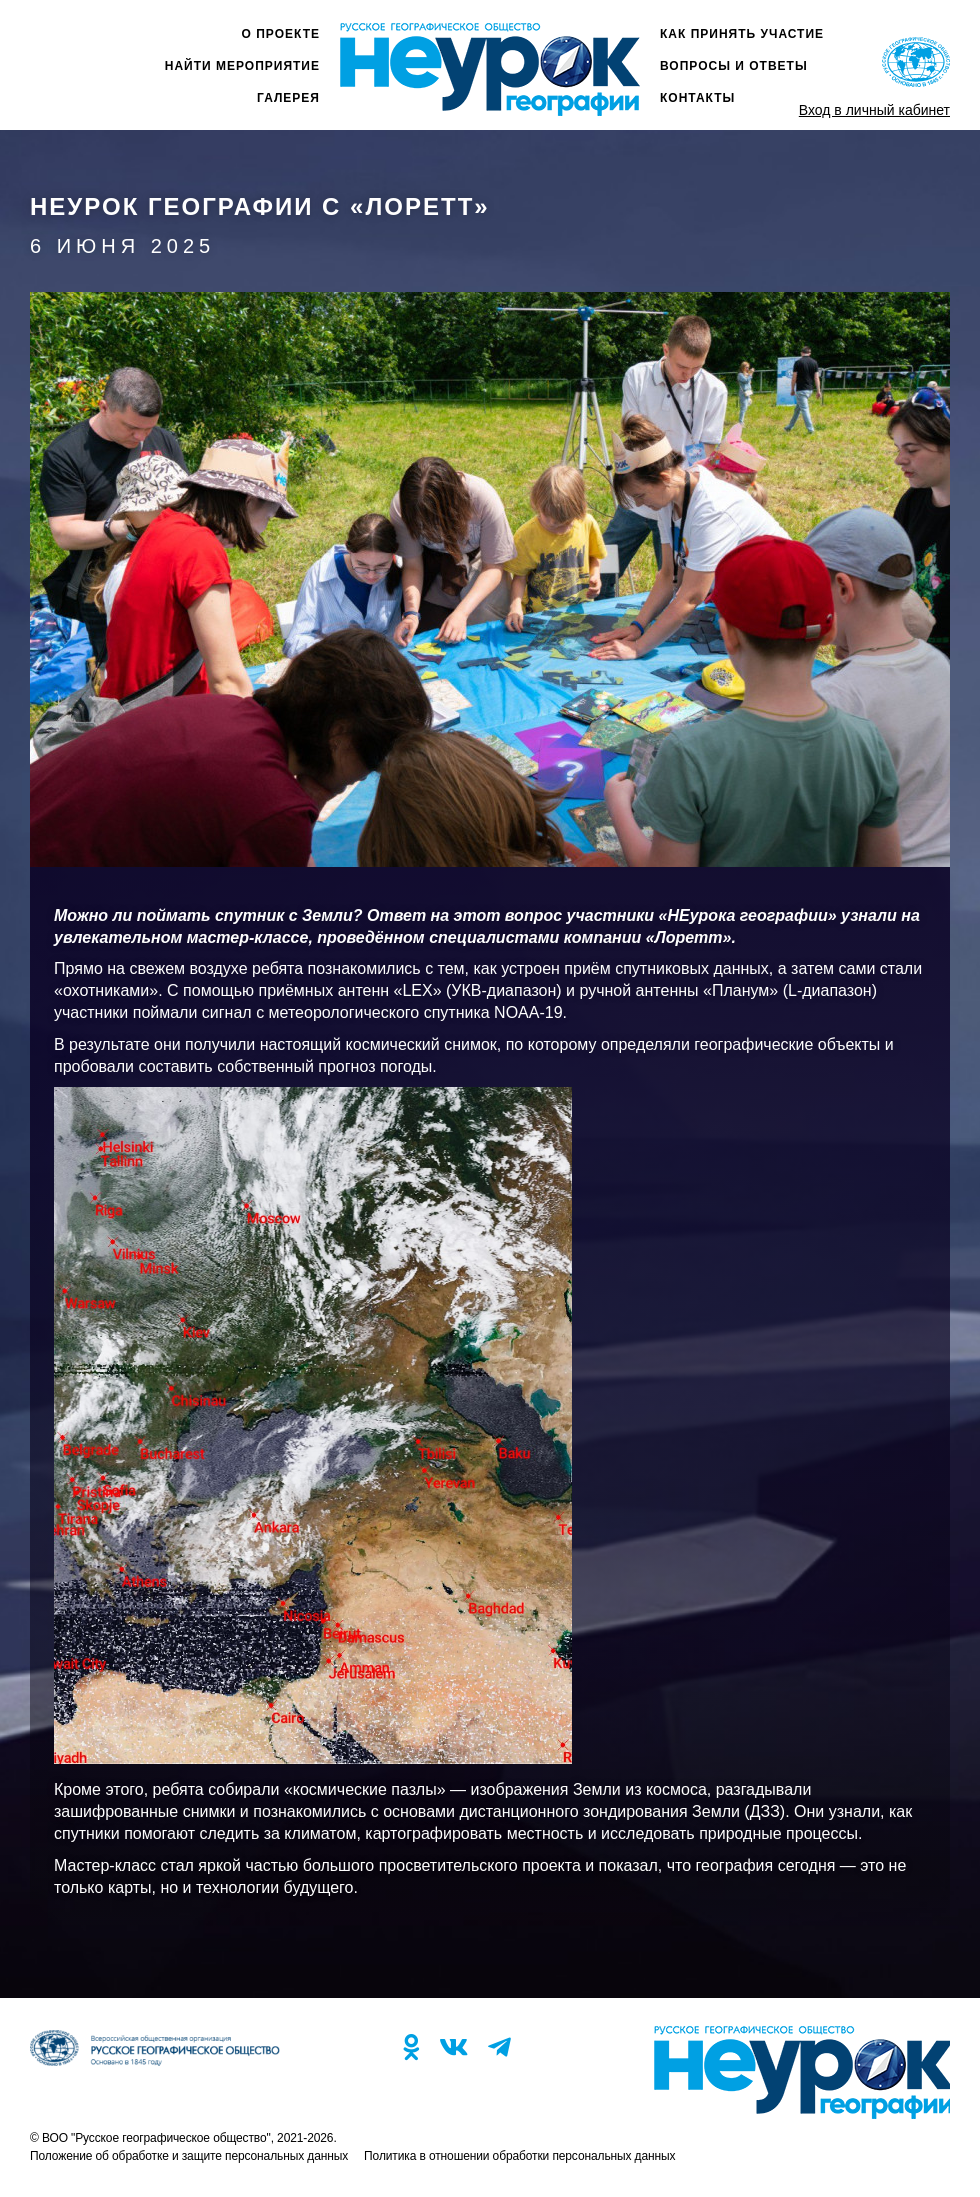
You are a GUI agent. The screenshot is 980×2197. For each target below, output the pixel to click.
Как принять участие (742, 34)
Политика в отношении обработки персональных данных (519, 2156)
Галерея (288, 98)
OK (411, 2047)
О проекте (281, 34)
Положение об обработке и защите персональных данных (189, 2156)
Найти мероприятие (242, 66)
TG (499, 2047)
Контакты (697, 98)
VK (453, 2047)
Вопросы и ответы (734, 66)
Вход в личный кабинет (874, 110)
